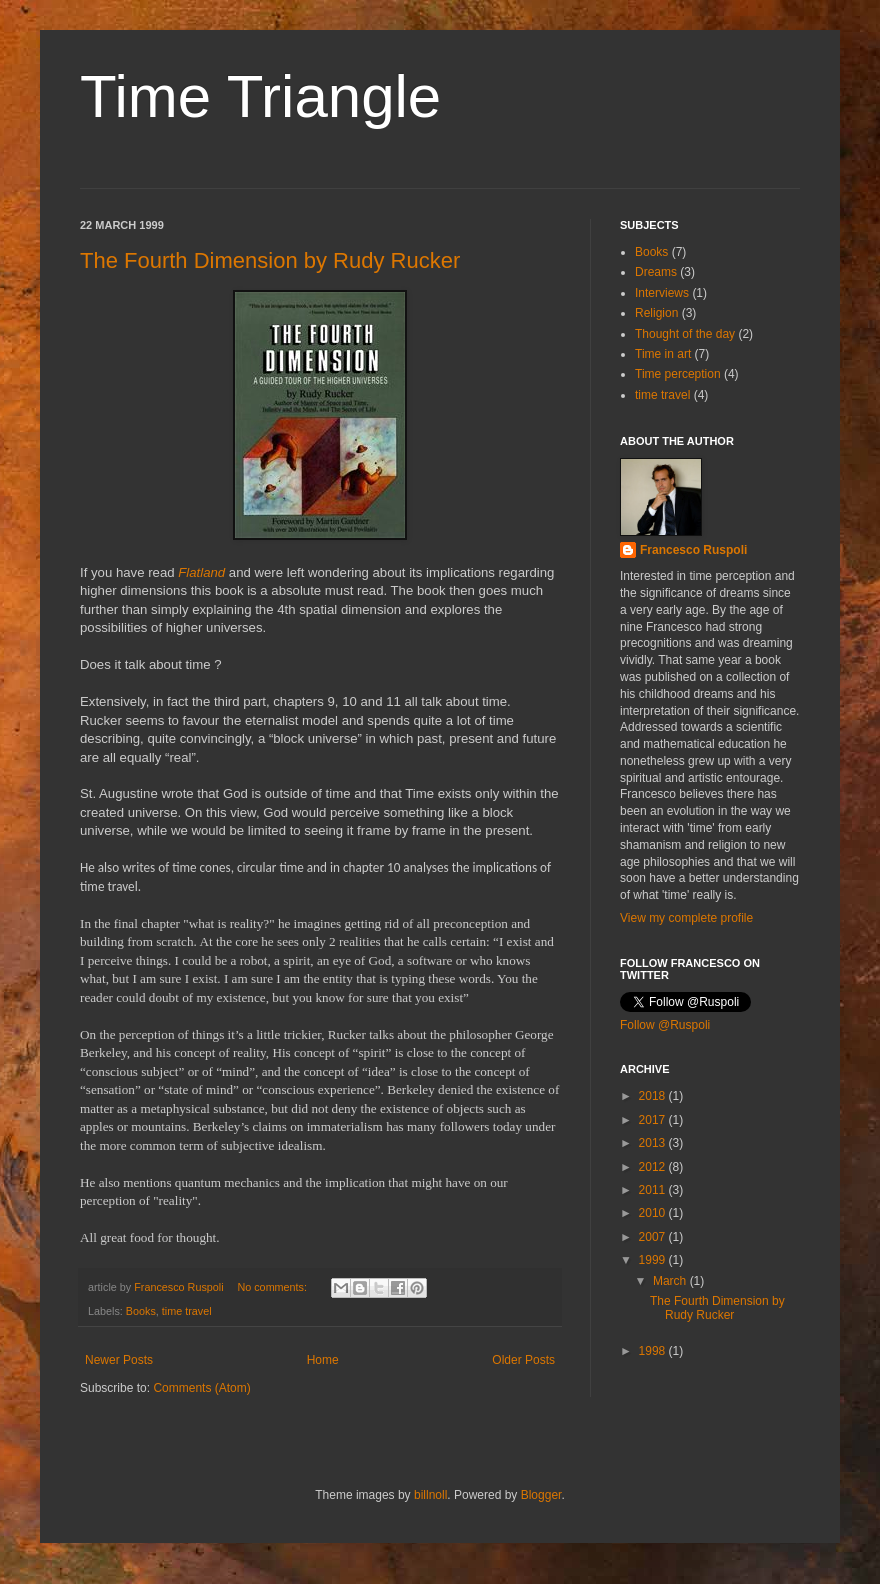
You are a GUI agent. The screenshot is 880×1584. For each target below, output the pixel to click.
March (671, 1281)
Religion (656, 313)
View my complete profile (686, 918)
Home (323, 1360)
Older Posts (523, 1360)
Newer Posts (119, 1360)
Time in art (663, 354)
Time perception (678, 374)
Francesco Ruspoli (693, 550)
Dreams (656, 272)
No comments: (273, 1287)
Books (141, 1311)
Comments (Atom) (201, 1388)
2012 (654, 1167)
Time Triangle (260, 96)
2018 (654, 1096)
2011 (654, 1190)
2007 (654, 1237)
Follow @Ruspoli (665, 1025)
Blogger (541, 1495)
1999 (654, 1260)
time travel (187, 1311)
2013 (654, 1143)
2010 (654, 1213)
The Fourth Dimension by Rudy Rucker (270, 260)
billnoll (430, 1495)
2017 (654, 1120)
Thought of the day (685, 334)
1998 (654, 1351)
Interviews (662, 293)
